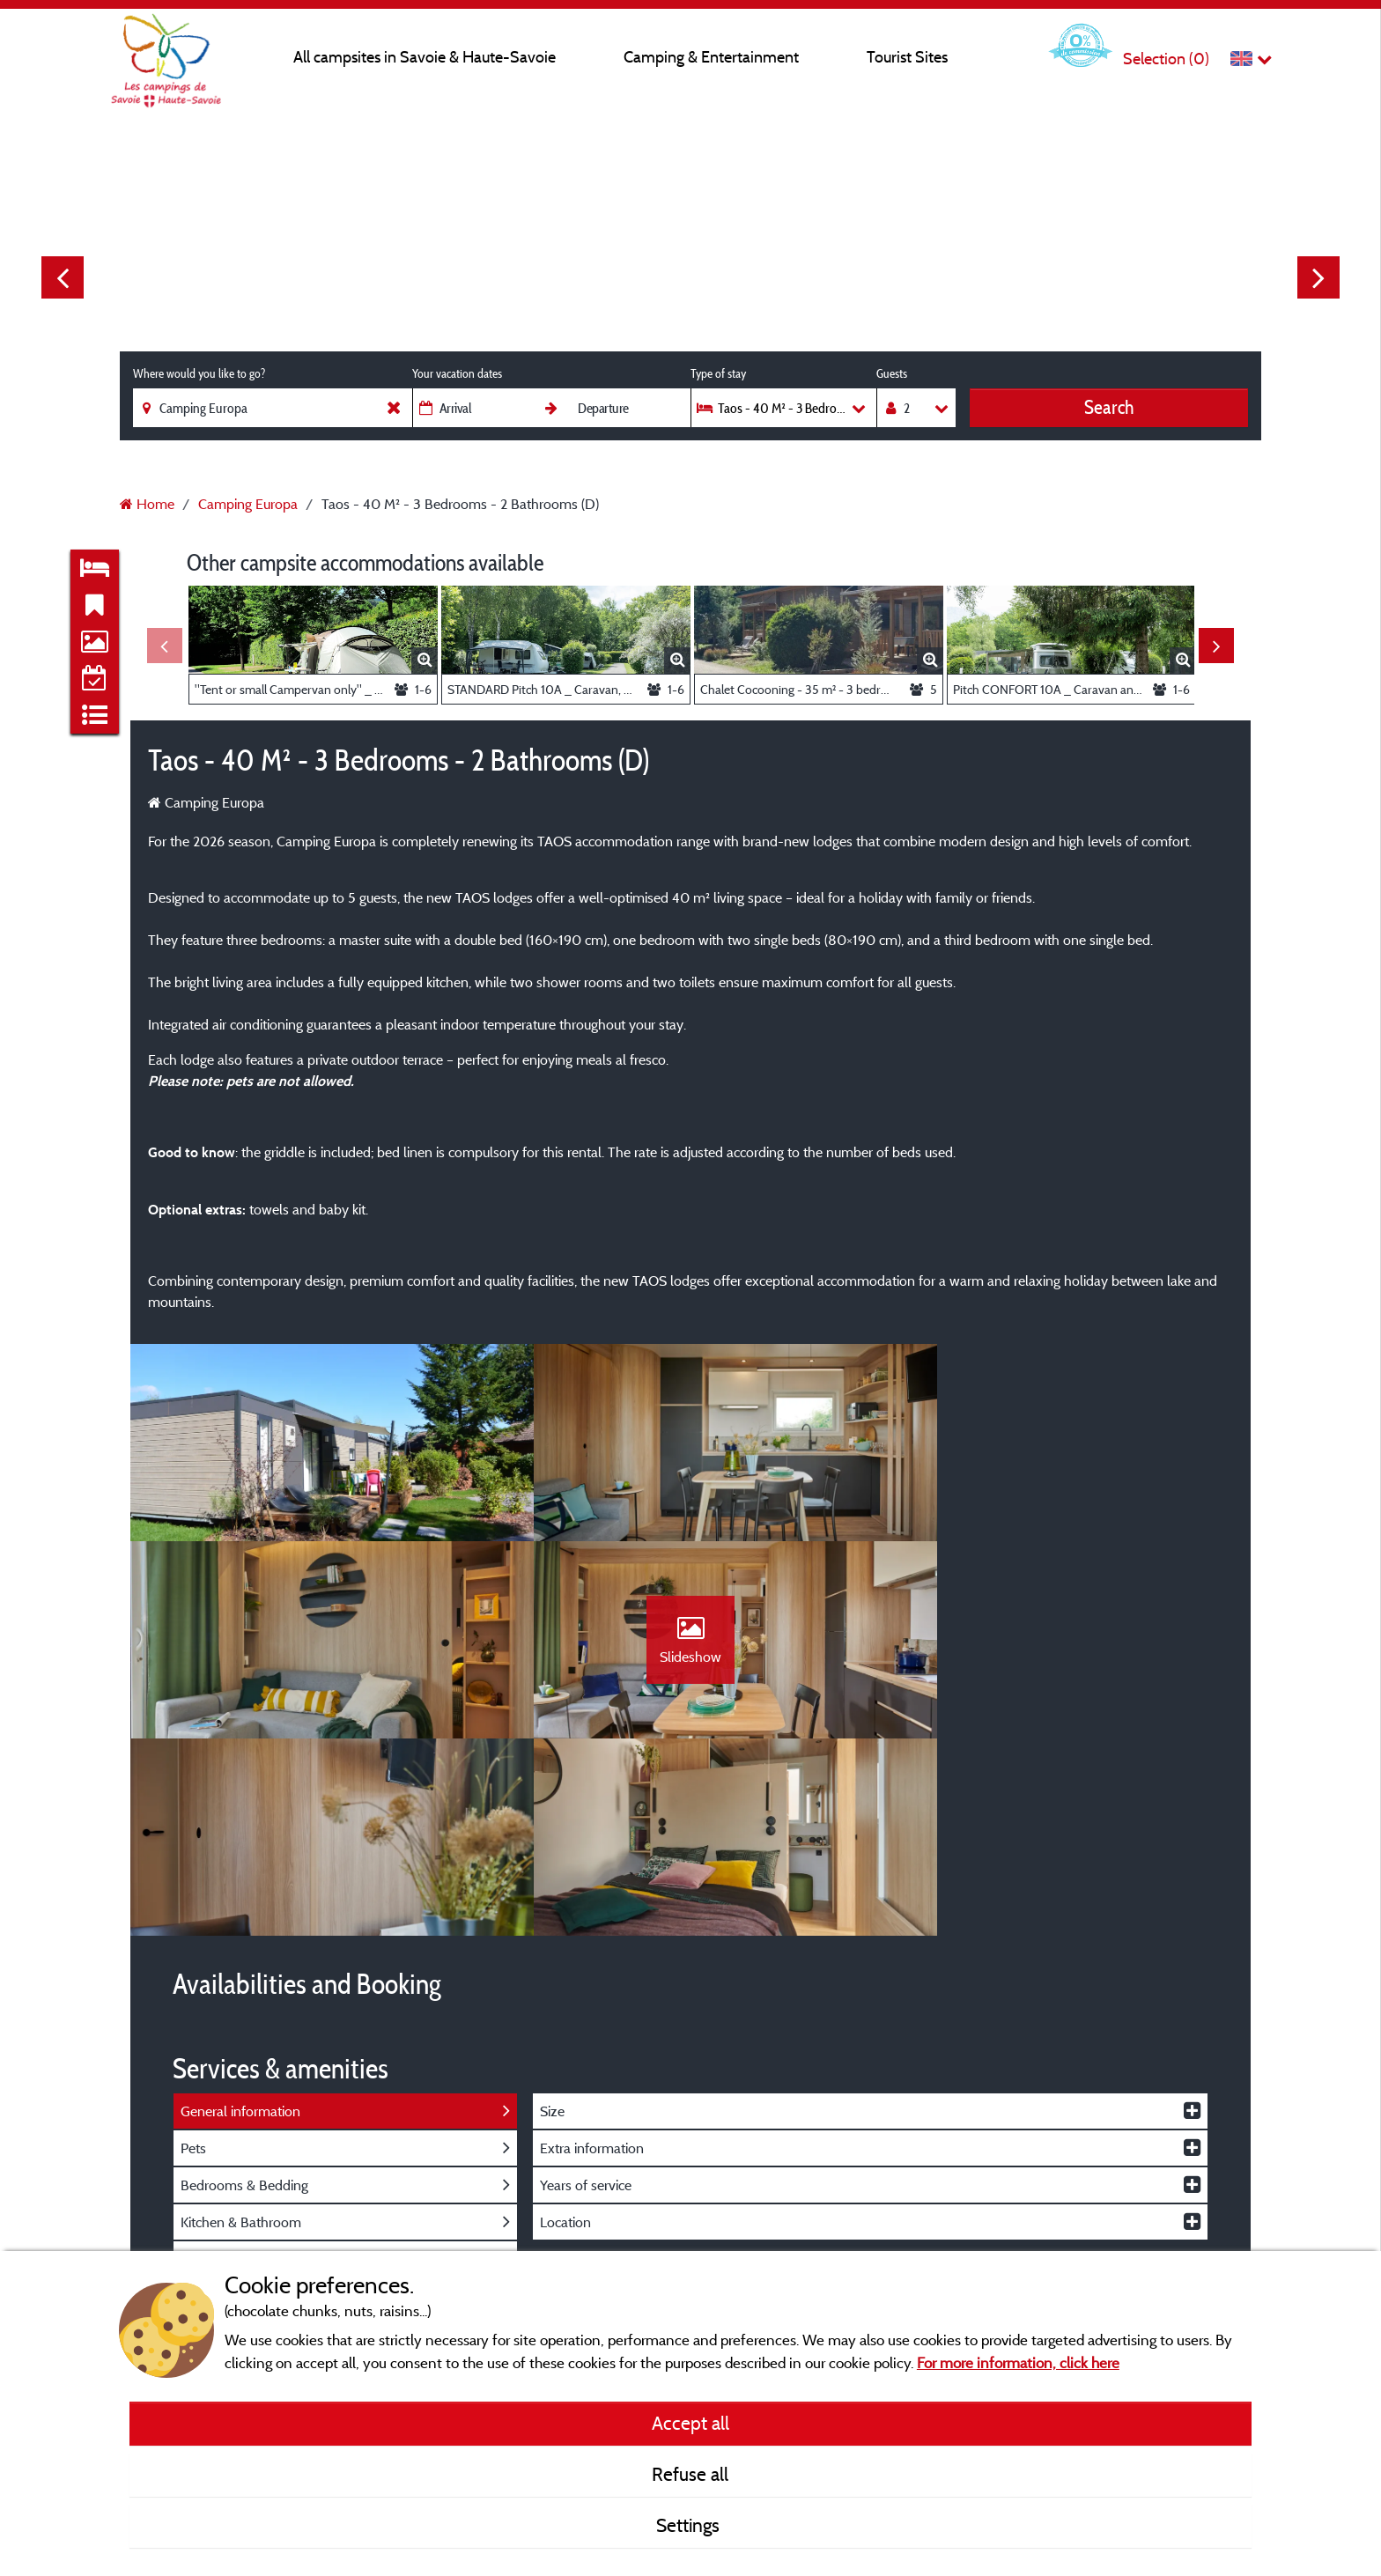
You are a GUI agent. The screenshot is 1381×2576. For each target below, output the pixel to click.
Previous (62, 277)
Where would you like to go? (199, 373)
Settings (690, 2524)
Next (1318, 277)
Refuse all (690, 2473)
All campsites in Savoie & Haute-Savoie (424, 57)
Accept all (690, 2422)
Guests (891, 373)
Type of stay (718, 373)
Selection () (1166, 58)
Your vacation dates (457, 373)
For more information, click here (1018, 2362)
